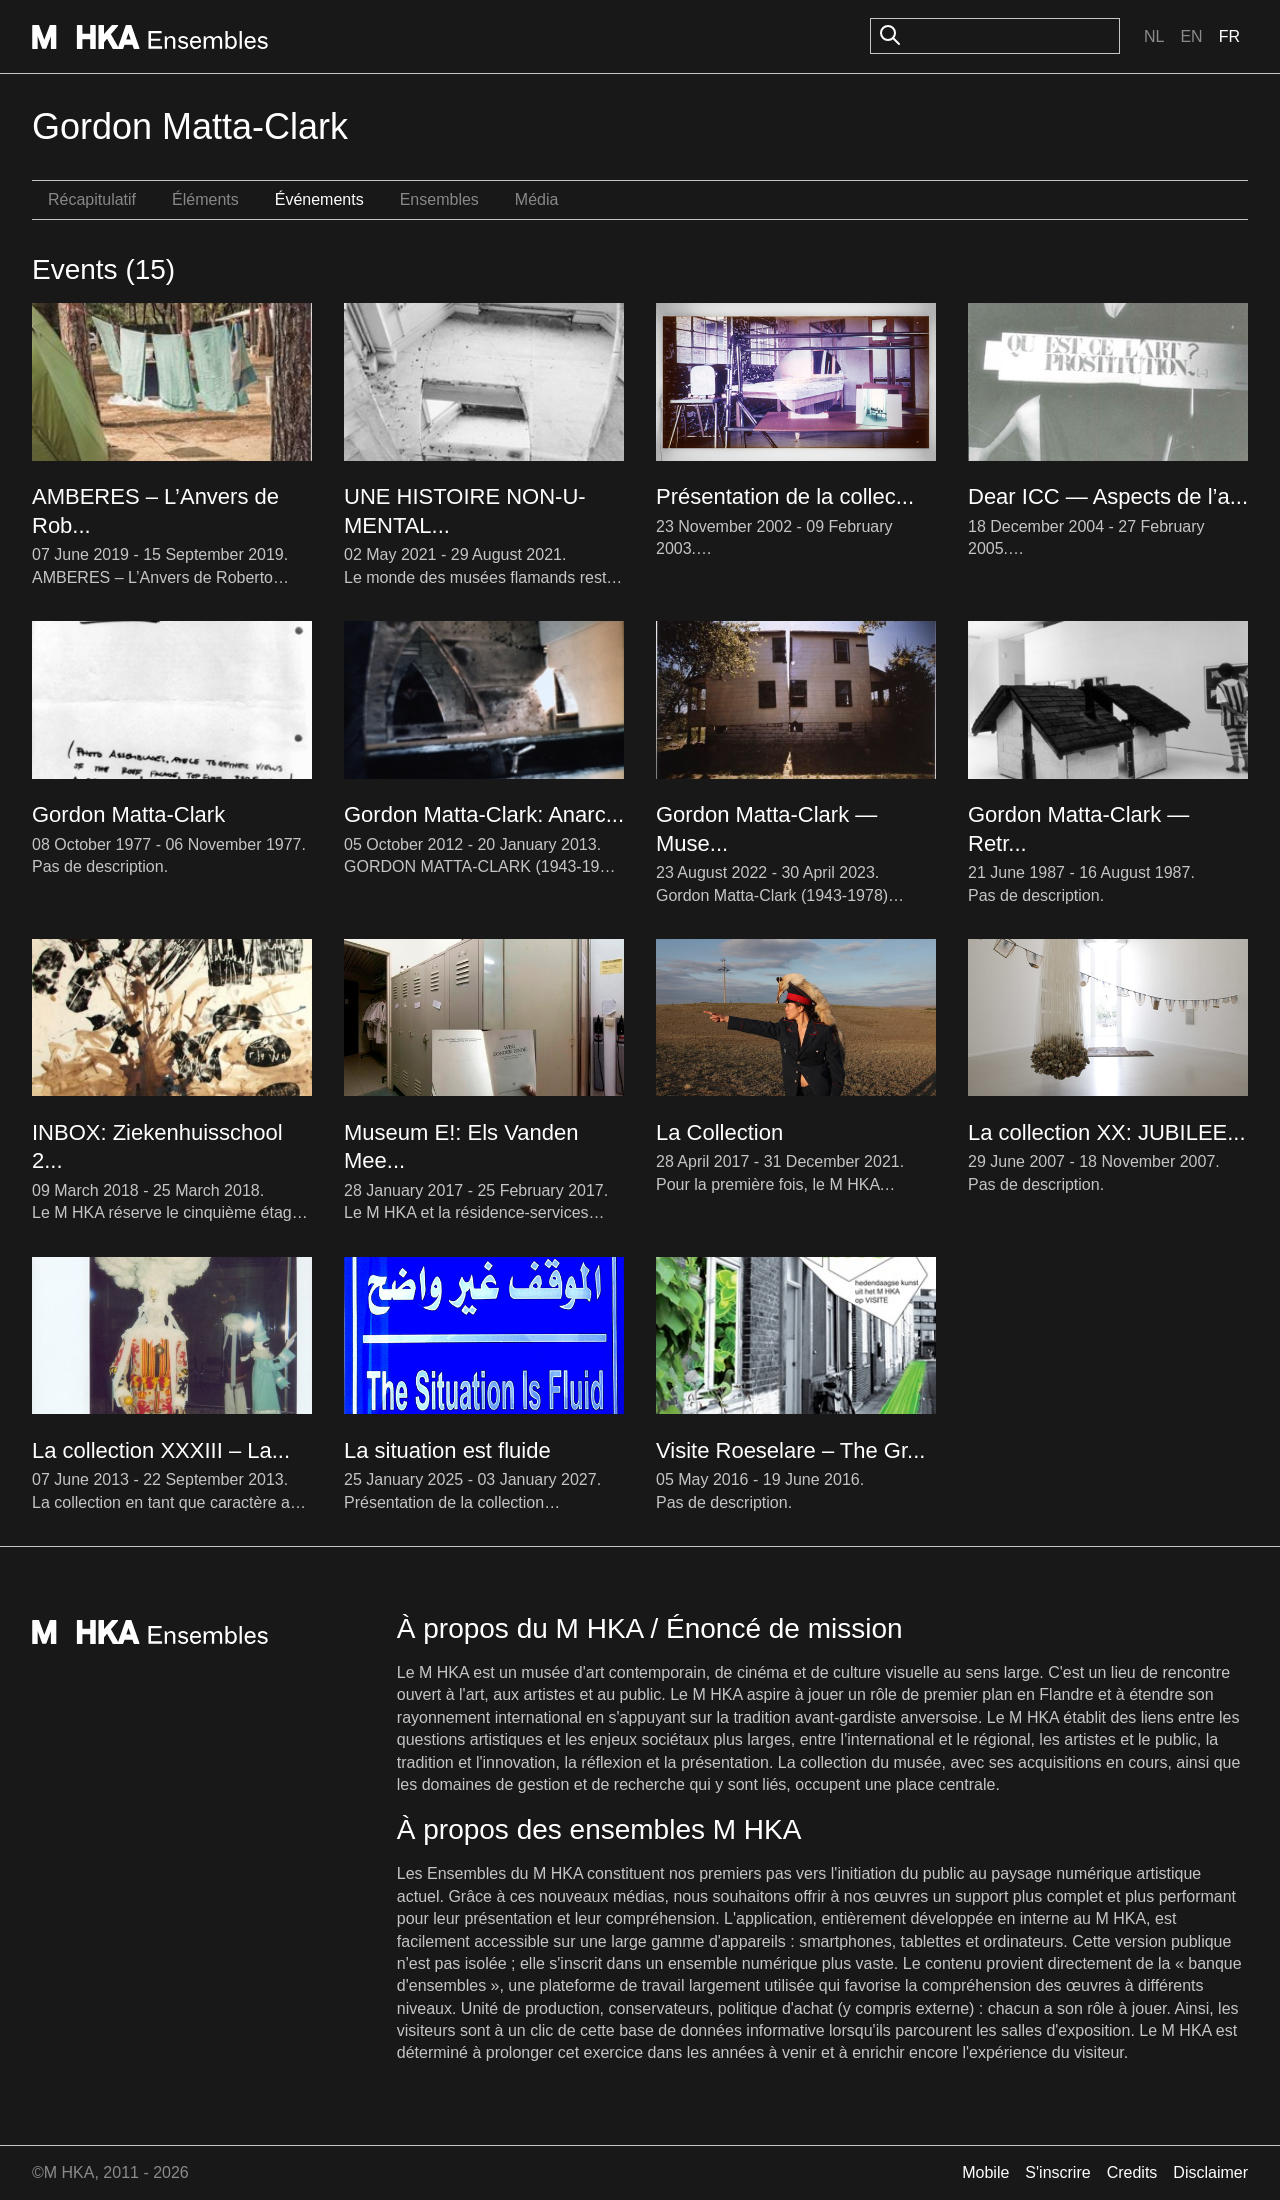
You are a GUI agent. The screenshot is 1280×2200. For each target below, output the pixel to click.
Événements (319, 199)
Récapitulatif (92, 199)
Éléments (205, 199)
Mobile (985, 2172)
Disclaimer (1210, 2172)
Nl (1154, 36)
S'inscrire (1057, 2172)
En (1191, 36)
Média (537, 199)
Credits (1132, 2172)
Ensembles (439, 199)
